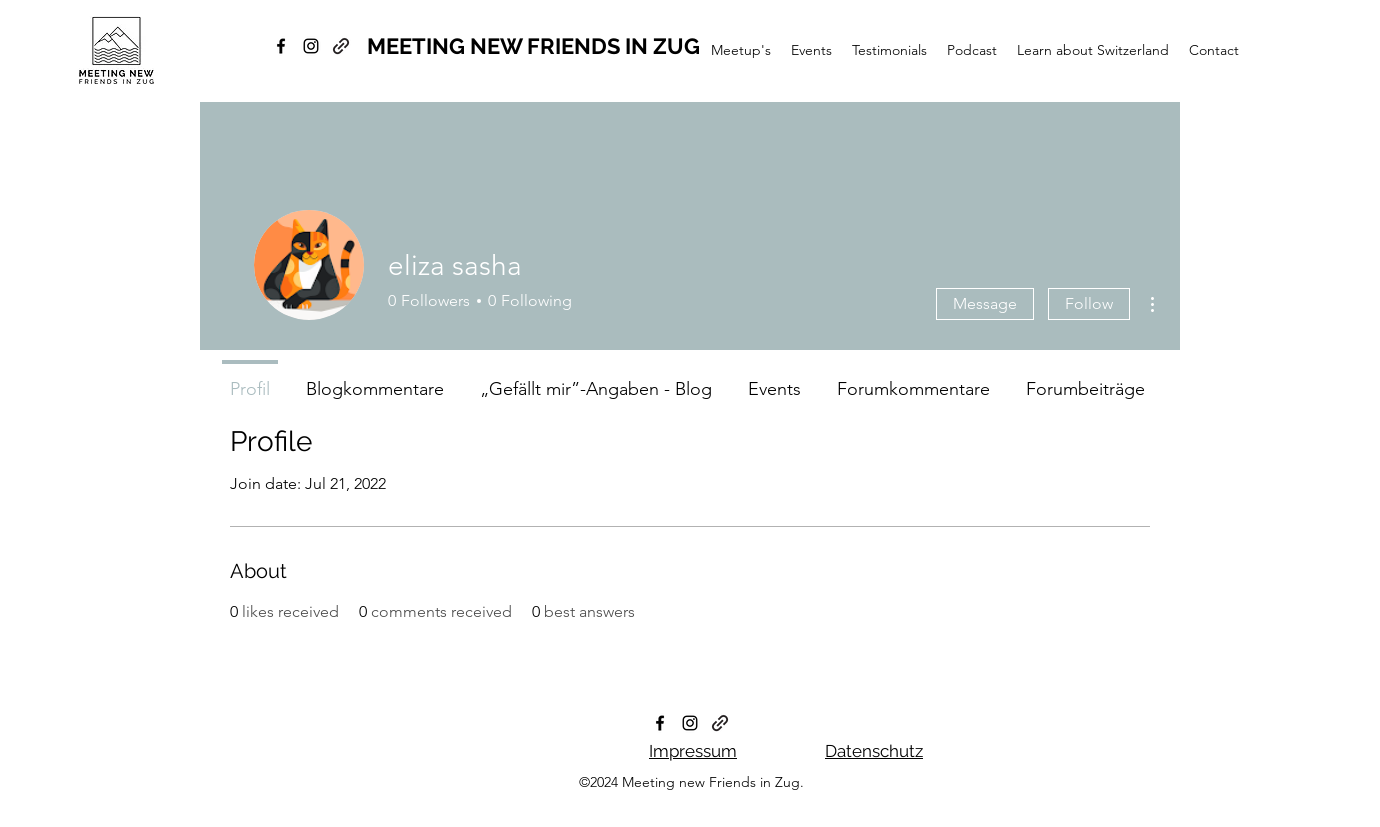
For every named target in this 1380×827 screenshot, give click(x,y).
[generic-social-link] (341, 46)
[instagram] (311, 46)
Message (985, 303)
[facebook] (281, 46)
